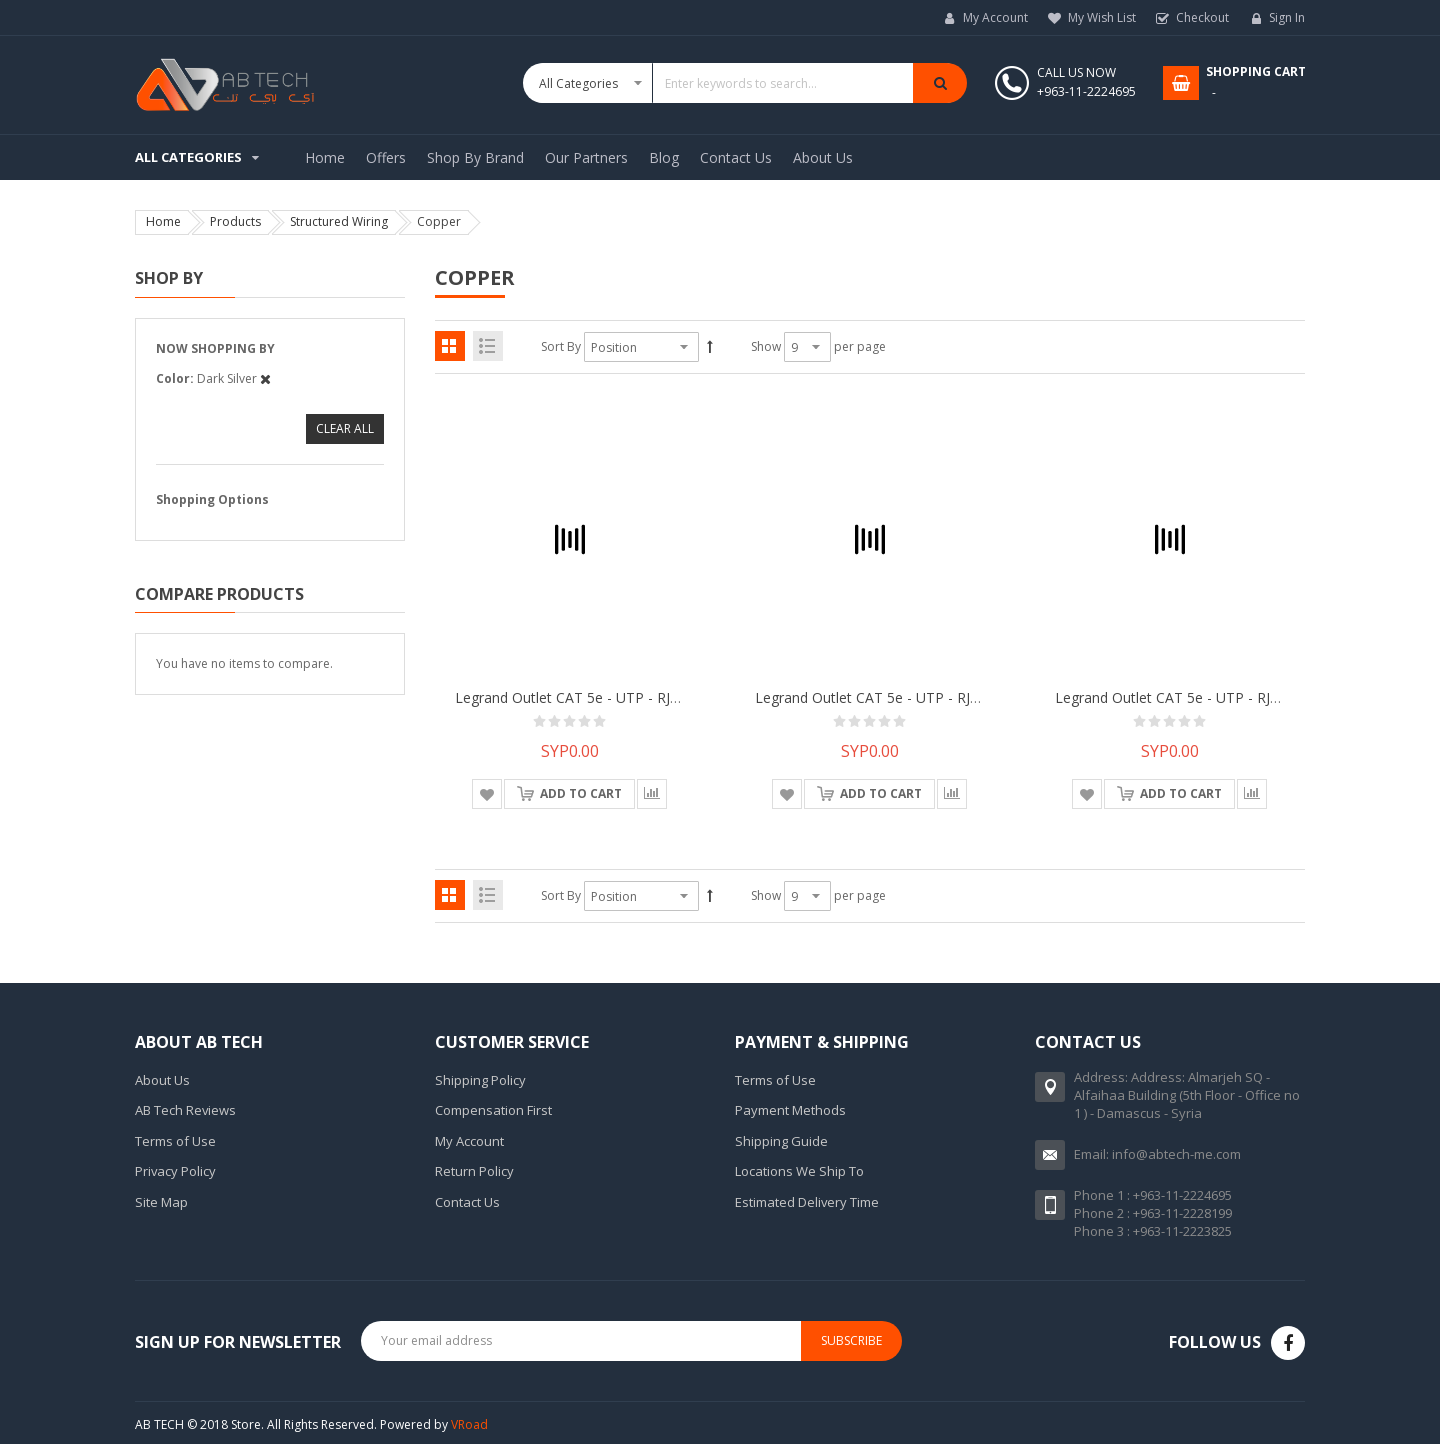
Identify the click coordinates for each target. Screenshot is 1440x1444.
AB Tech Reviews (185, 1110)
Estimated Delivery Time (807, 1202)
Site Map (161, 1202)
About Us (162, 1080)
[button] (487, 794)
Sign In (1287, 17)
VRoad (469, 1424)
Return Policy (474, 1171)
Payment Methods (790, 1110)
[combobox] (745, 83)
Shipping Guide (781, 1141)
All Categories (188, 157)
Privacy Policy (175, 1171)
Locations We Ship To (799, 1171)
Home (163, 221)
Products (235, 221)
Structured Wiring (339, 221)
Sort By (561, 346)
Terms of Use (175, 1141)
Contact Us (467, 1202)
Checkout (1202, 17)
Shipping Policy (480, 1080)
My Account (995, 17)
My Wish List (1102, 17)
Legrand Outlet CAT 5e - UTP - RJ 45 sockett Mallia (620, 697)
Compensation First (493, 1110)
